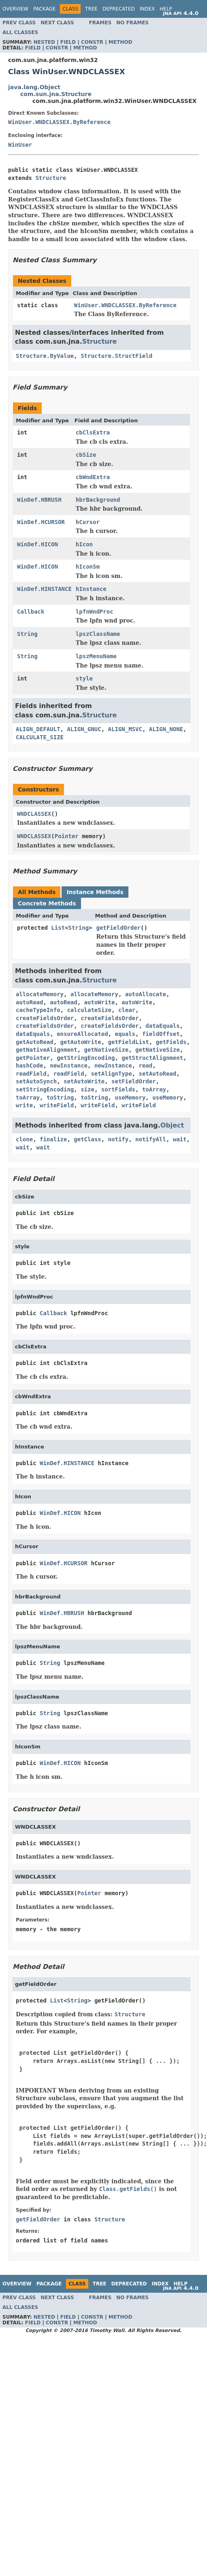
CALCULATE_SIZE (40, 737)
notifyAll (150, 1139)
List (58, 927)
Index (147, 9)
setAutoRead (157, 1073)
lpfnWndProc (94, 611)
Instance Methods (94, 892)
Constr (92, 42)
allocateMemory (40, 994)
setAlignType (111, 1073)
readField (31, 1073)
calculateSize (89, 1010)
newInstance (68, 1065)
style (84, 678)
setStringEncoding (45, 1089)
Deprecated (118, 9)
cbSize (86, 454)
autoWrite (99, 1002)
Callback (30, 611)
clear (126, 1010)
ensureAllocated (82, 1034)
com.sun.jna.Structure (56, 94)
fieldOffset (161, 1034)
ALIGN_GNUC (84, 729)
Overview (15, 9)
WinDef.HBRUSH (39, 499)
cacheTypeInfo (38, 1010)
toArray (154, 1089)
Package (44, 9)
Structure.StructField (116, 356)
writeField (57, 1105)
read (145, 1065)
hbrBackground (98, 499)
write (24, 1105)
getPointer (33, 1058)
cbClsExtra (93, 432)
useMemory (130, 1097)
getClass (87, 1139)
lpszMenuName (96, 656)
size (87, 1089)
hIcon (84, 544)
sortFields (118, 1089)
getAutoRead (34, 1042)
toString (60, 1097)
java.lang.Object (34, 87)
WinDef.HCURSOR (41, 522)
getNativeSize (106, 1049)
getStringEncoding (86, 1058)
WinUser (20, 144)
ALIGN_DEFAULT (38, 729)
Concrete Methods (47, 903)
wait (180, 1139)
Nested (44, 42)
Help (166, 9)
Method (120, 42)
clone (24, 1139)
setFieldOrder (133, 1081)
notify (118, 1139)
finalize (53, 1139)
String (27, 634)
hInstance (91, 589)
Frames (100, 23)
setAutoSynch (36, 1081)
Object (172, 1125)
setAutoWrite (84, 1081)
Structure (50, 178)
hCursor (88, 522)
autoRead (29, 1002)
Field (68, 42)
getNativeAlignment (46, 1049)
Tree (91, 9)
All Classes (20, 32)
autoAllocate (145, 994)
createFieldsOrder (45, 1018)
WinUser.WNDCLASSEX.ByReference (59, 122)
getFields (171, 1042)
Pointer (67, 836)
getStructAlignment (152, 1058)
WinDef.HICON (37, 544)
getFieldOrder (118, 927)
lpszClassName (98, 634)
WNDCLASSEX (34, 814)
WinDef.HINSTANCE (44, 589)
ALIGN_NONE (166, 729)
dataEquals (162, 1026)
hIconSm (88, 566)
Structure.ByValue (45, 356)
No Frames (132, 23)
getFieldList (128, 1042)
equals (125, 1034)
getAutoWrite (80, 1042)
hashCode (29, 1065)
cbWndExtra (93, 477)
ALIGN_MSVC (125, 729)
